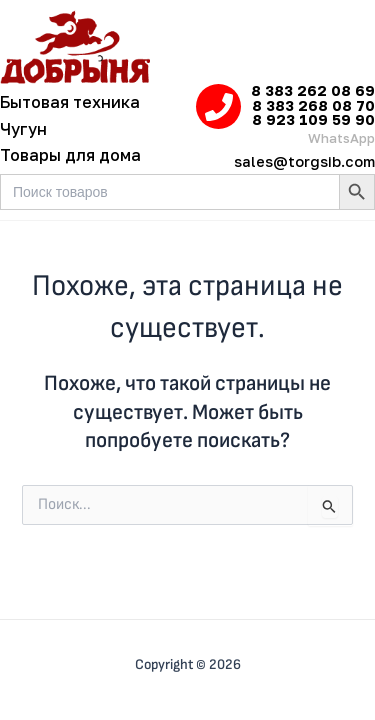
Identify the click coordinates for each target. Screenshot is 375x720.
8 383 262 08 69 (313, 90)
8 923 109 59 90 (313, 119)
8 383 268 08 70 (313, 105)
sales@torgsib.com (304, 161)
